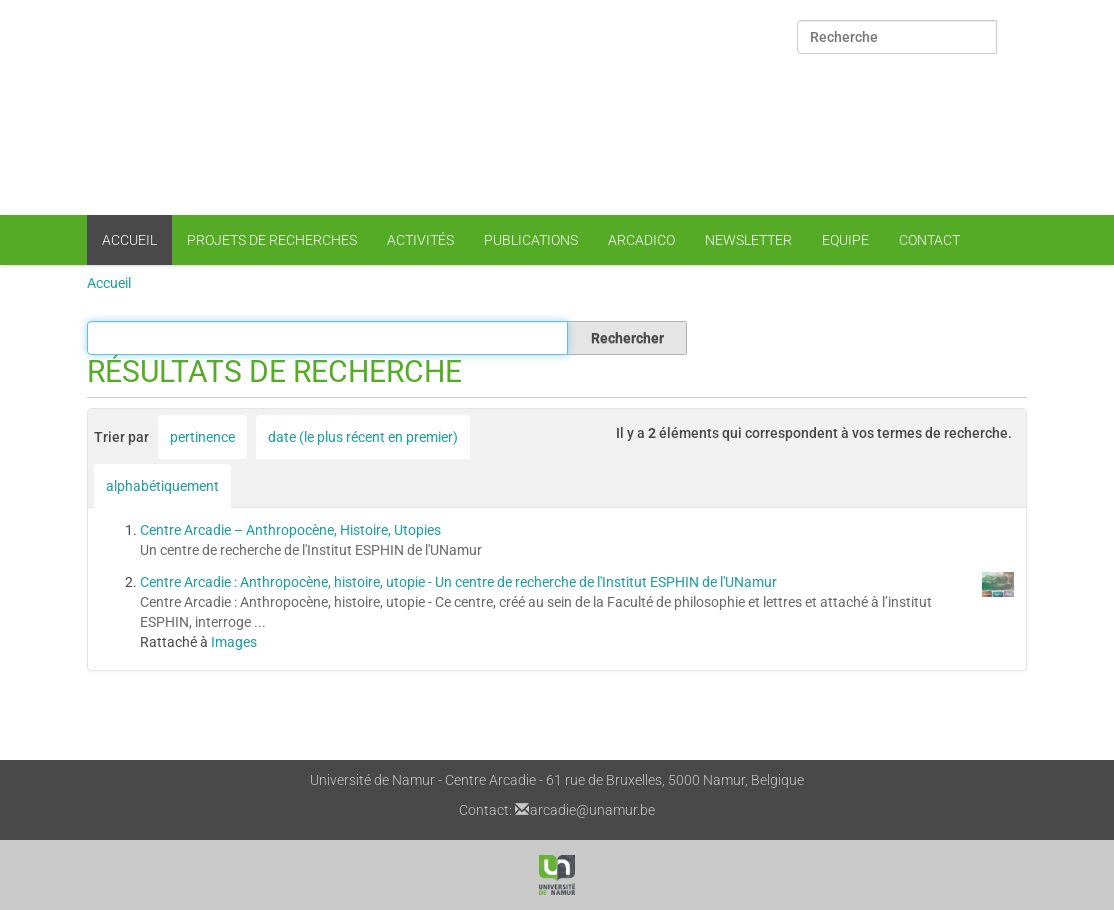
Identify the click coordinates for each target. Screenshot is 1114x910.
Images (234, 642)
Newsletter (748, 240)
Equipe (845, 240)
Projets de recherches (272, 240)
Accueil (129, 240)
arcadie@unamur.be (592, 810)
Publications (531, 240)
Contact (929, 240)
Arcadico (641, 240)
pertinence (202, 437)
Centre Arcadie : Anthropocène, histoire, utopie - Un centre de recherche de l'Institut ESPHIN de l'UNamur (458, 582)
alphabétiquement (162, 486)
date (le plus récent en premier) (363, 437)
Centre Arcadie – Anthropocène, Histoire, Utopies (290, 530)
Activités (420, 240)
